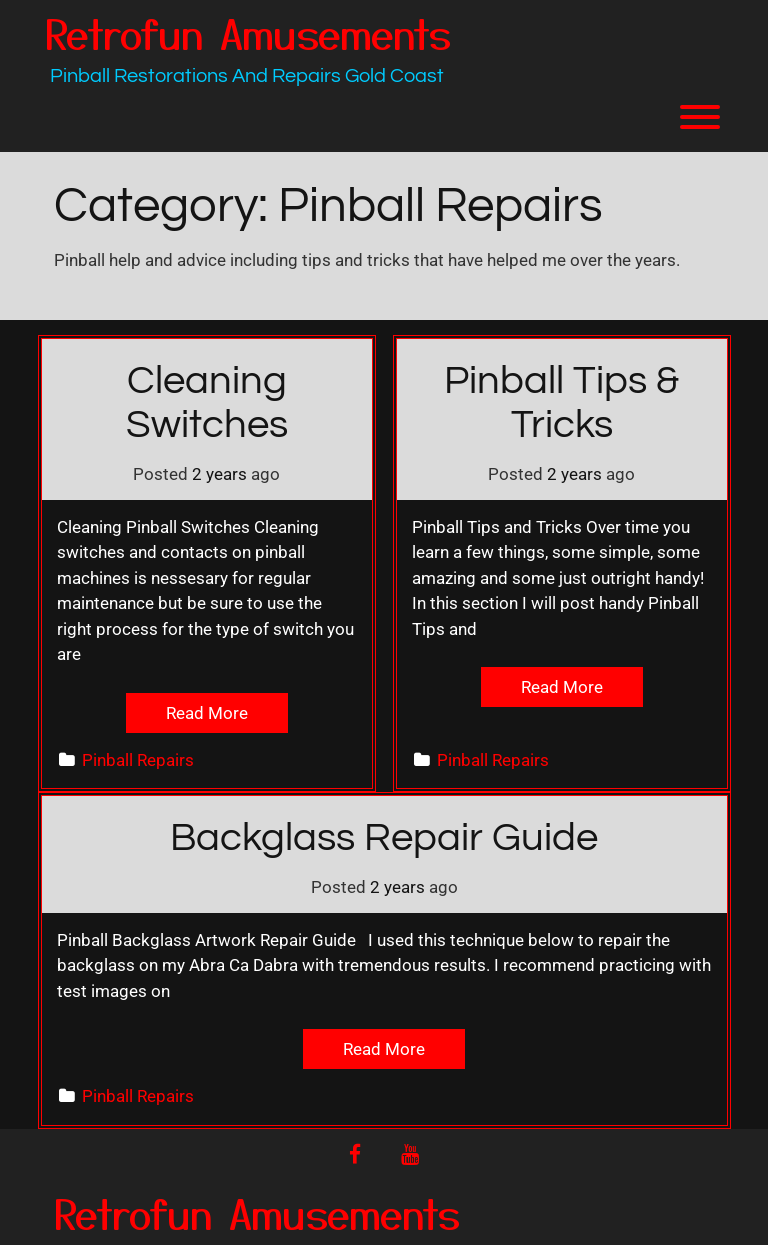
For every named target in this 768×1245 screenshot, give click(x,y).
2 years (219, 474)
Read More (207, 713)
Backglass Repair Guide (384, 837)
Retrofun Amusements (248, 32)
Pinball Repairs (138, 760)
